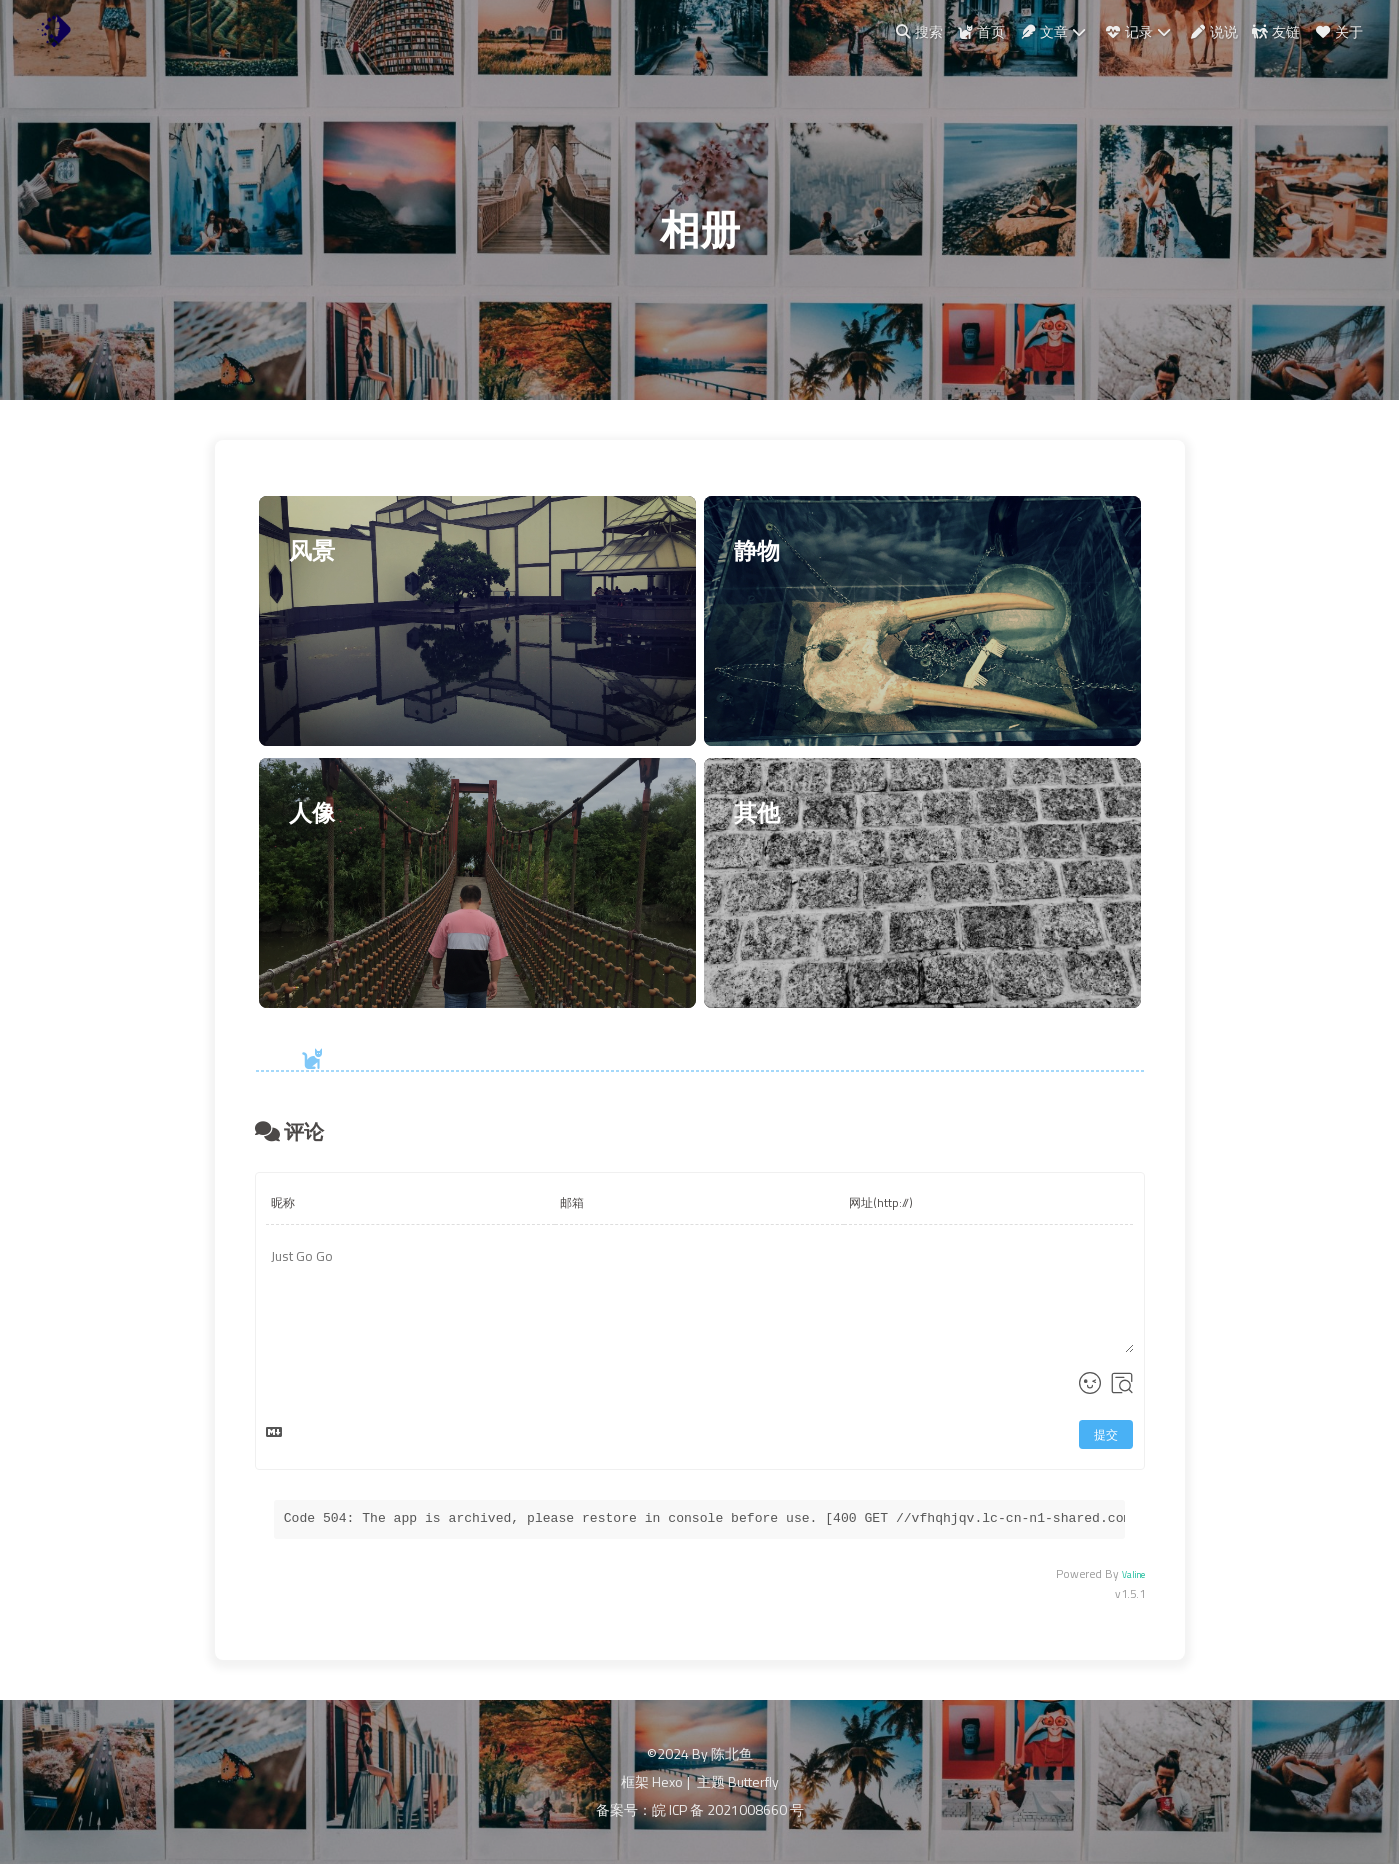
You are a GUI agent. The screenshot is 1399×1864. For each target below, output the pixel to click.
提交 (1106, 1434)
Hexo (667, 1781)
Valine (1133, 1574)
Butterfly (753, 1781)
